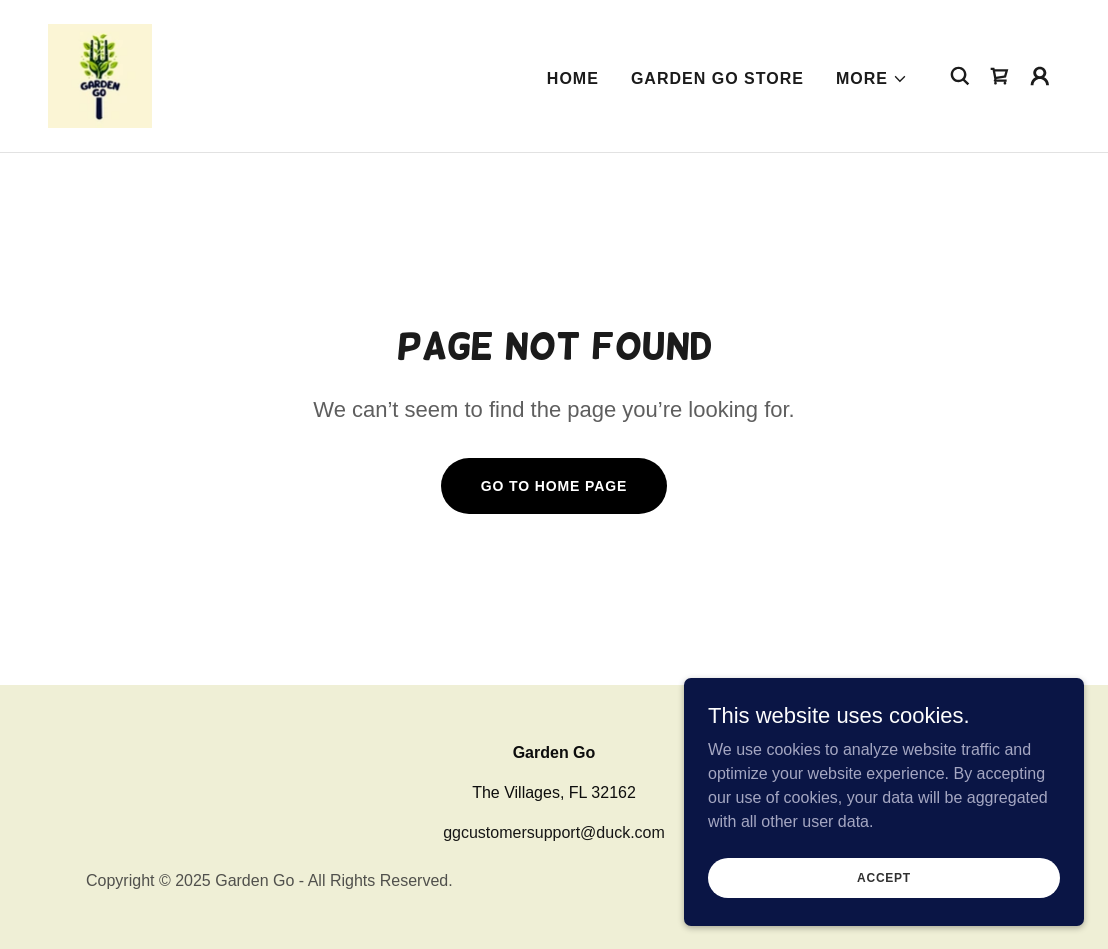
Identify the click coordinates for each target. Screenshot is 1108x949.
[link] (100, 74)
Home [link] (573, 78)
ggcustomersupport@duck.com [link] (554, 832)
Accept (884, 877)
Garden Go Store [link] (717, 78)
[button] (872, 79)
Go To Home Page (554, 486)
